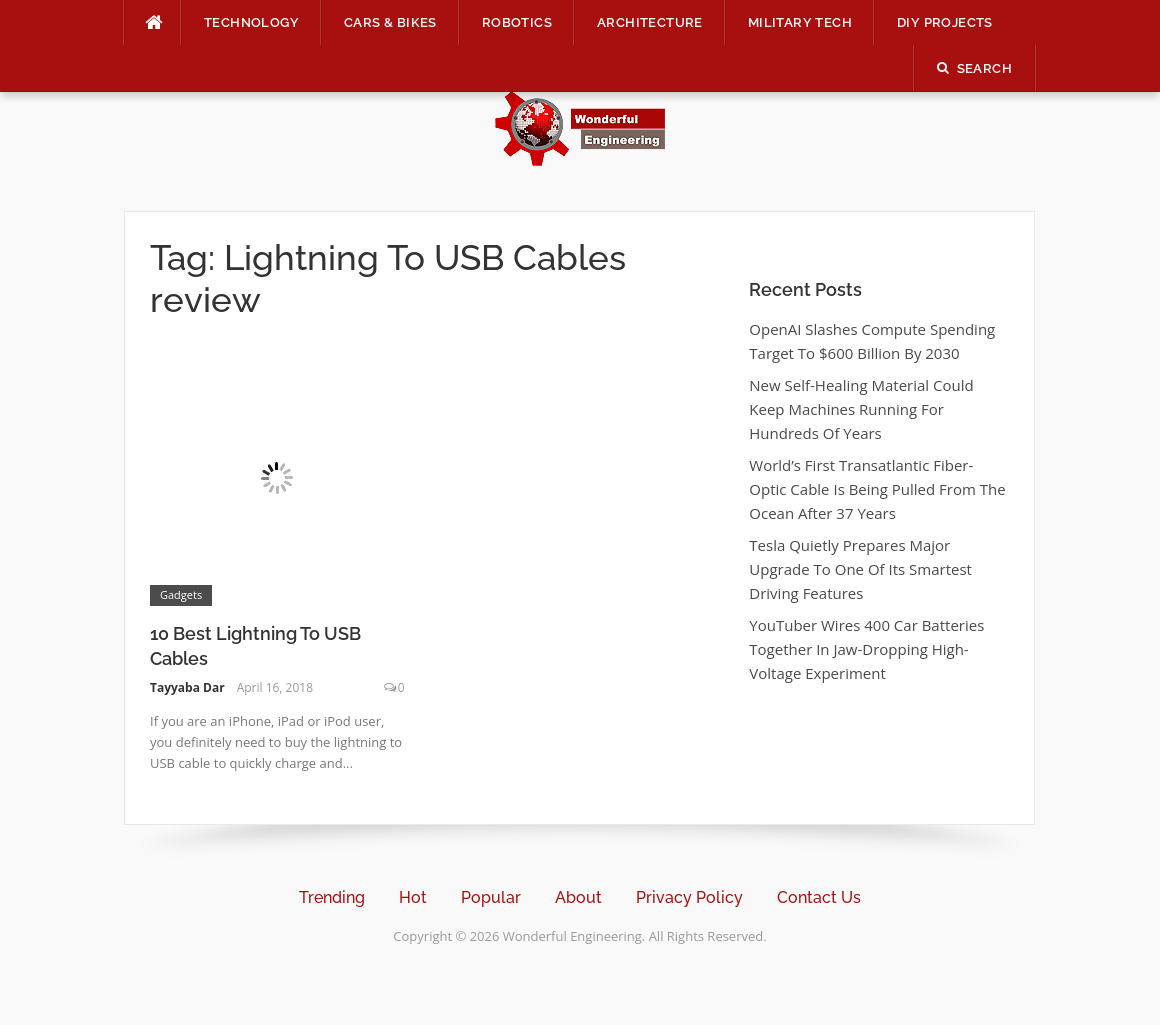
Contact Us (819, 897)
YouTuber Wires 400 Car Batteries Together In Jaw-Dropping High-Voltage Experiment (866, 649)
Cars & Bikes (390, 22)
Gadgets (181, 594)
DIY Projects (945, 22)
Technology (251, 22)
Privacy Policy (689, 897)
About (578, 897)
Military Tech (800, 22)
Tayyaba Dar (187, 687)
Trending (332, 897)
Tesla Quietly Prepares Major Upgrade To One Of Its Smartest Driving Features (860, 569)
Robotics (517, 22)
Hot (413, 897)
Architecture (650, 22)
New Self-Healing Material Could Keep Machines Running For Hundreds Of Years (861, 409)
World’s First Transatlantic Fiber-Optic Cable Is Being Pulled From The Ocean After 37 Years (877, 489)
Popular (491, 897)
